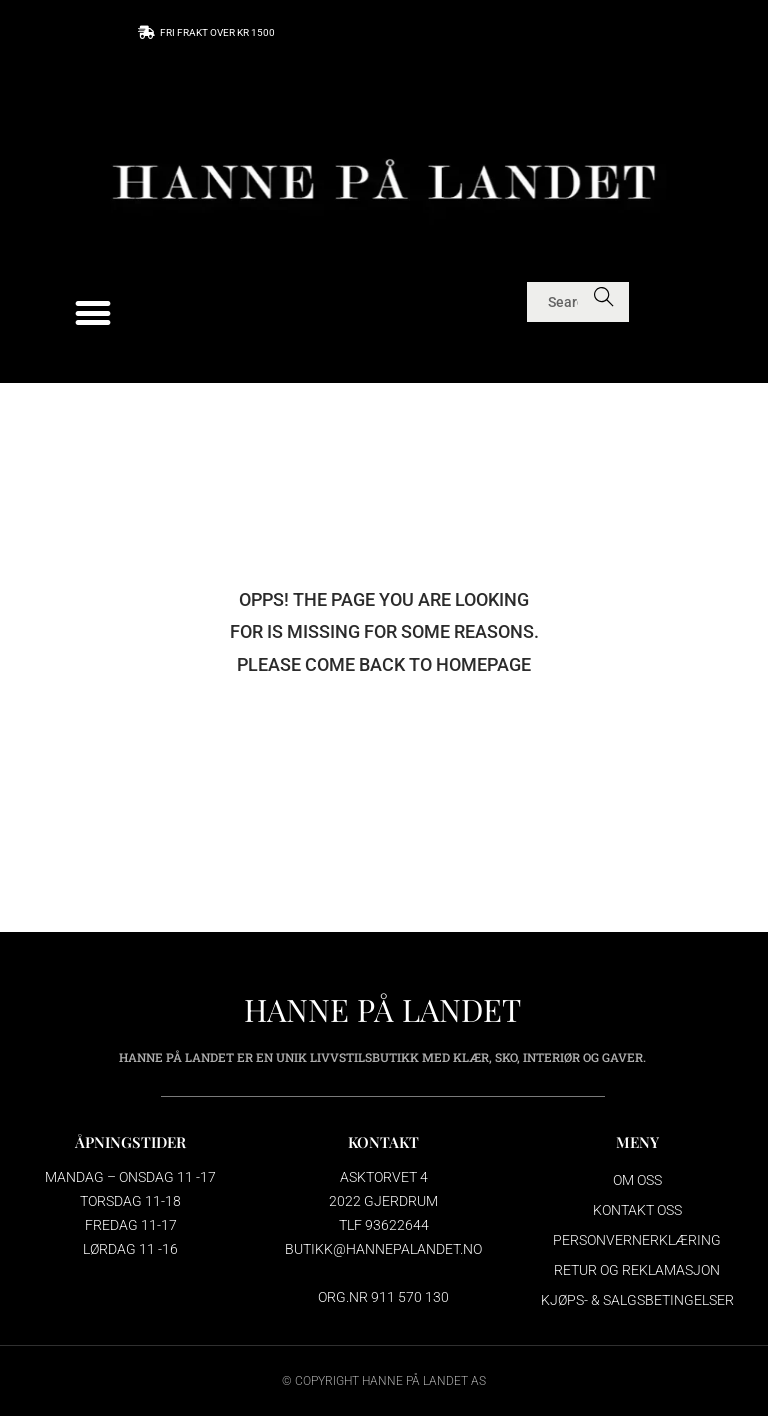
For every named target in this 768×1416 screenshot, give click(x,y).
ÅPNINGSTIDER (130, 1142)
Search (604, 302)
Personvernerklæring (637, 1240)
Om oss (637, 1180)
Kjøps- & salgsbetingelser (637, 1300)
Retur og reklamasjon (637, 1270)
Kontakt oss (637, 1210)
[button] (93, 313)
